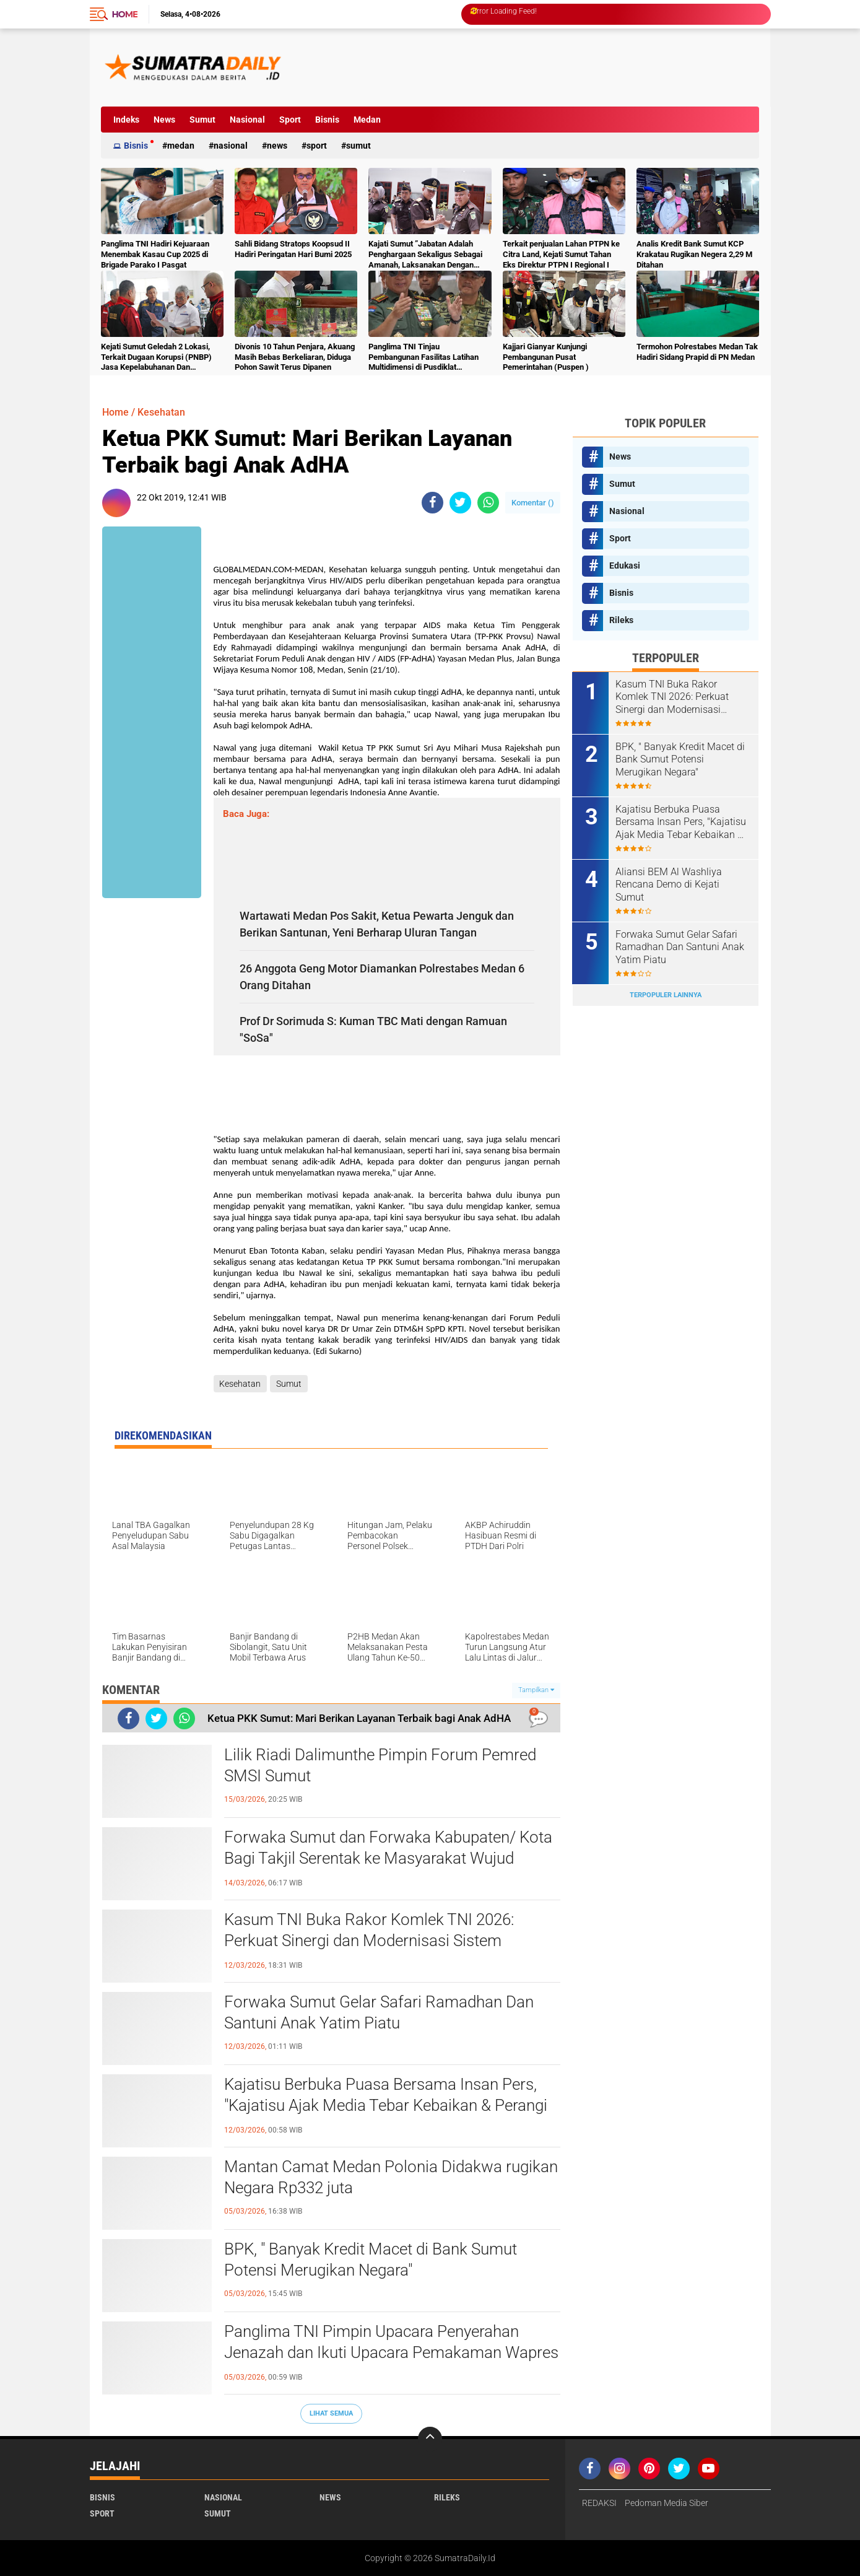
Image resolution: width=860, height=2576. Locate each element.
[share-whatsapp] (488, 502)
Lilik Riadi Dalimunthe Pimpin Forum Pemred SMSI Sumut (380, 1765)
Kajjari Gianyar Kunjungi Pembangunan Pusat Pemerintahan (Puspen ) (546, 357)
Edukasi (624, 565)
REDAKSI (599, 2503)
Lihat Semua (331, 2413)
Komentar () (532, 502)
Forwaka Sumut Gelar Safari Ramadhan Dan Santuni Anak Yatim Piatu (379, 2012)
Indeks (126, 119)
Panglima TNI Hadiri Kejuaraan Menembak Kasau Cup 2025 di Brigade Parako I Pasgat (155, 254)
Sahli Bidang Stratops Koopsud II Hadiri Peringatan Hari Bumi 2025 (293, 249)
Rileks (621, 620)
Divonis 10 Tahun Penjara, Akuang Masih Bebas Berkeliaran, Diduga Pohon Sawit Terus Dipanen (295, 357)
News (164, 119)
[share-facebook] (432, 502)
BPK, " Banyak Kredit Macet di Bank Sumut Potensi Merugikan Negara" (370, 2259)
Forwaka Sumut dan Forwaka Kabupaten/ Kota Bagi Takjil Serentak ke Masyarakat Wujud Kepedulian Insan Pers (388, 1858)
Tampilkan (536, 1690)
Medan (367, 119)
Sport (290, 119)
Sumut (202, 119)
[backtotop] (430, 2439)
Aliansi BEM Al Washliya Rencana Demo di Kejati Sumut (669, 885)
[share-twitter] (460, 502)
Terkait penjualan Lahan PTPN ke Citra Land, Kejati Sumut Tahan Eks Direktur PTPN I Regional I (561, 254)
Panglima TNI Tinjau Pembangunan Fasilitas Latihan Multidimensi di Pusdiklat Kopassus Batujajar (423, 357)
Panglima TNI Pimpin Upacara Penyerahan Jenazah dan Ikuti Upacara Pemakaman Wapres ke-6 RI (391, 2352)
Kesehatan (161, 412)
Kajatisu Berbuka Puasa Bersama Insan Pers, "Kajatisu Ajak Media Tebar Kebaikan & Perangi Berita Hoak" (385, 2105)
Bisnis (327, 119)
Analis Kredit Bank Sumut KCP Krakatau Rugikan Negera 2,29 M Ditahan (694, 254)
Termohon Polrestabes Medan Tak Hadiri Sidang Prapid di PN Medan (697, 352)
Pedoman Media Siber (666, 2503)
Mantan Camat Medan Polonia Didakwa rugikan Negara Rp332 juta (391, 2177)
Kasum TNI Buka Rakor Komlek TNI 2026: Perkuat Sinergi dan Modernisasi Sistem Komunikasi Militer (369, 1940)
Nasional (247, 119)
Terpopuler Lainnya (665, 995)
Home (125, 14)
